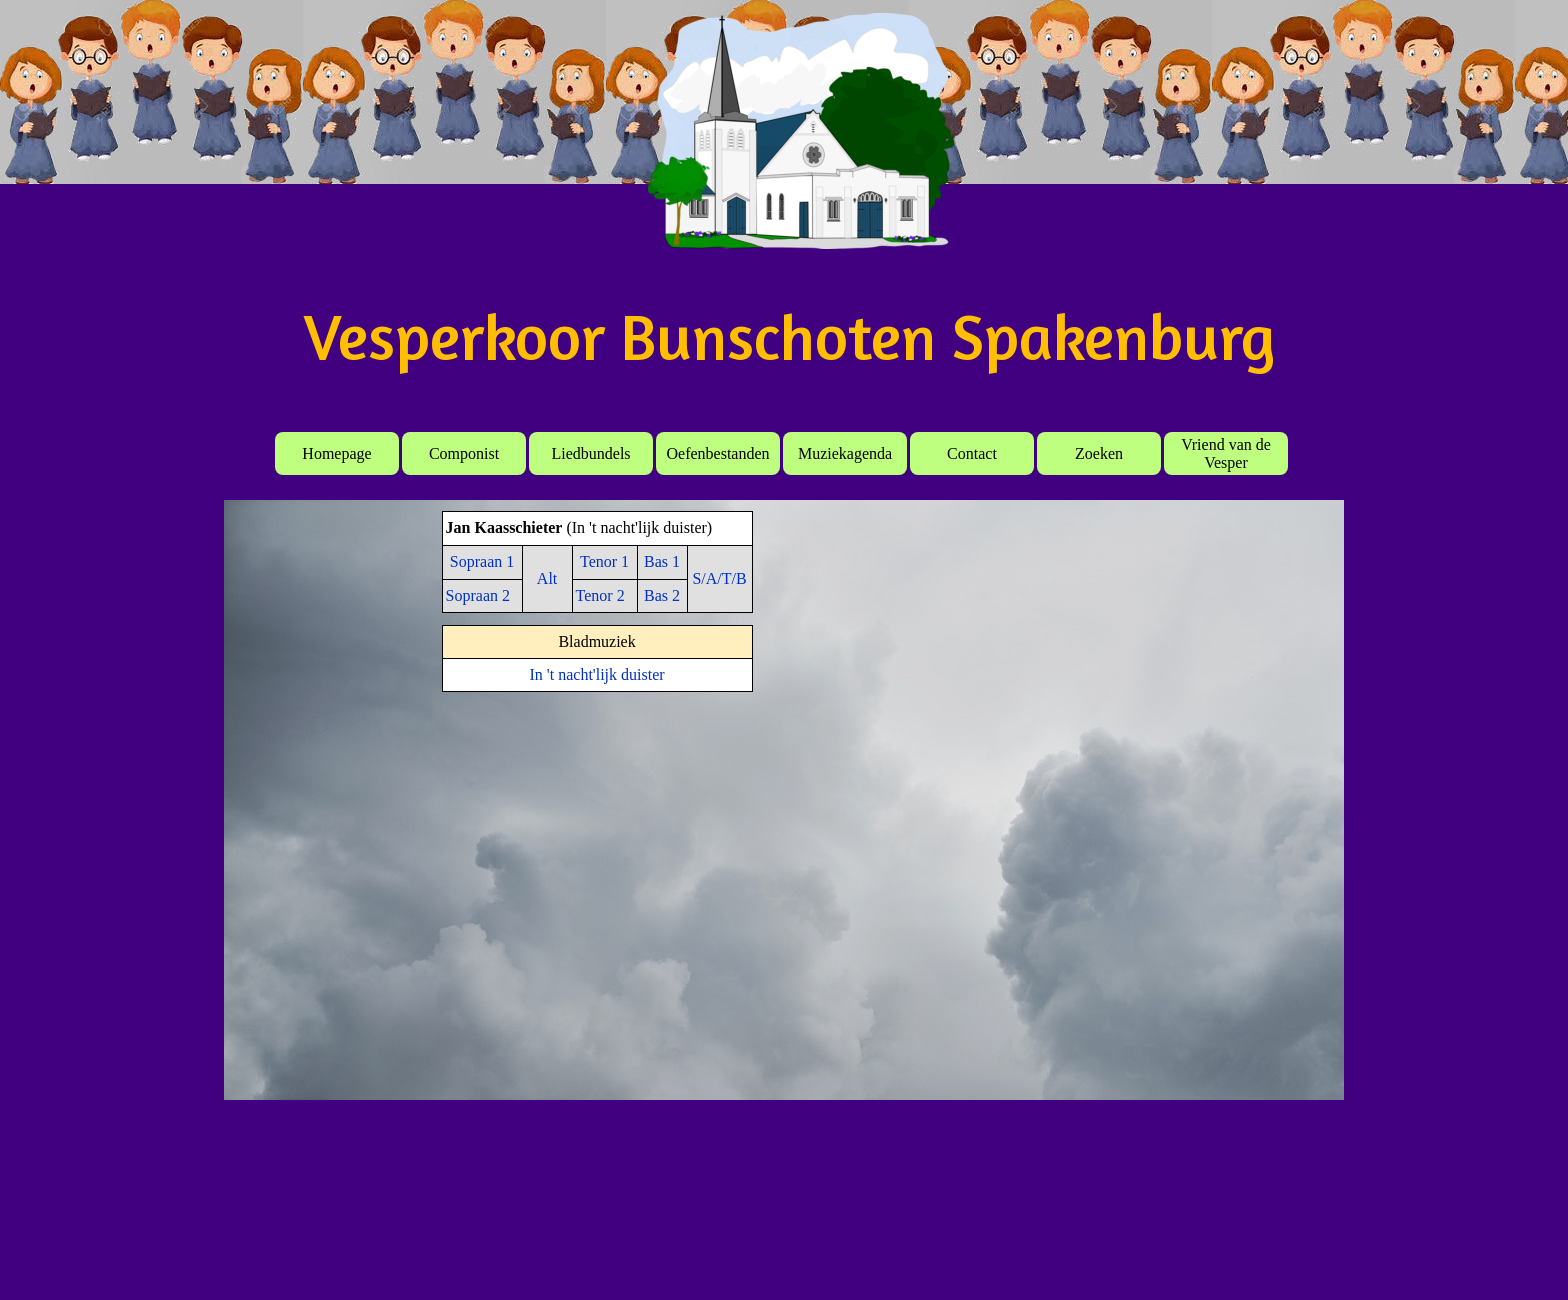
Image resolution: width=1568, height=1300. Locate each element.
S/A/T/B (719, 578)
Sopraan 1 (482, 561)
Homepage (336, 453)
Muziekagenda (845, 453)
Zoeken (1099, 453)
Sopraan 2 (478, 595)
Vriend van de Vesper (1226, 453)
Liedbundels (590, 453)
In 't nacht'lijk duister (597, 674)
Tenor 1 (604, 561)
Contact (972, 453)
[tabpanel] (597, 562)
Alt (547, 578)
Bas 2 (662, 595)
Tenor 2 (600, 595)
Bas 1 (662, 561)
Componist (464, 453)
